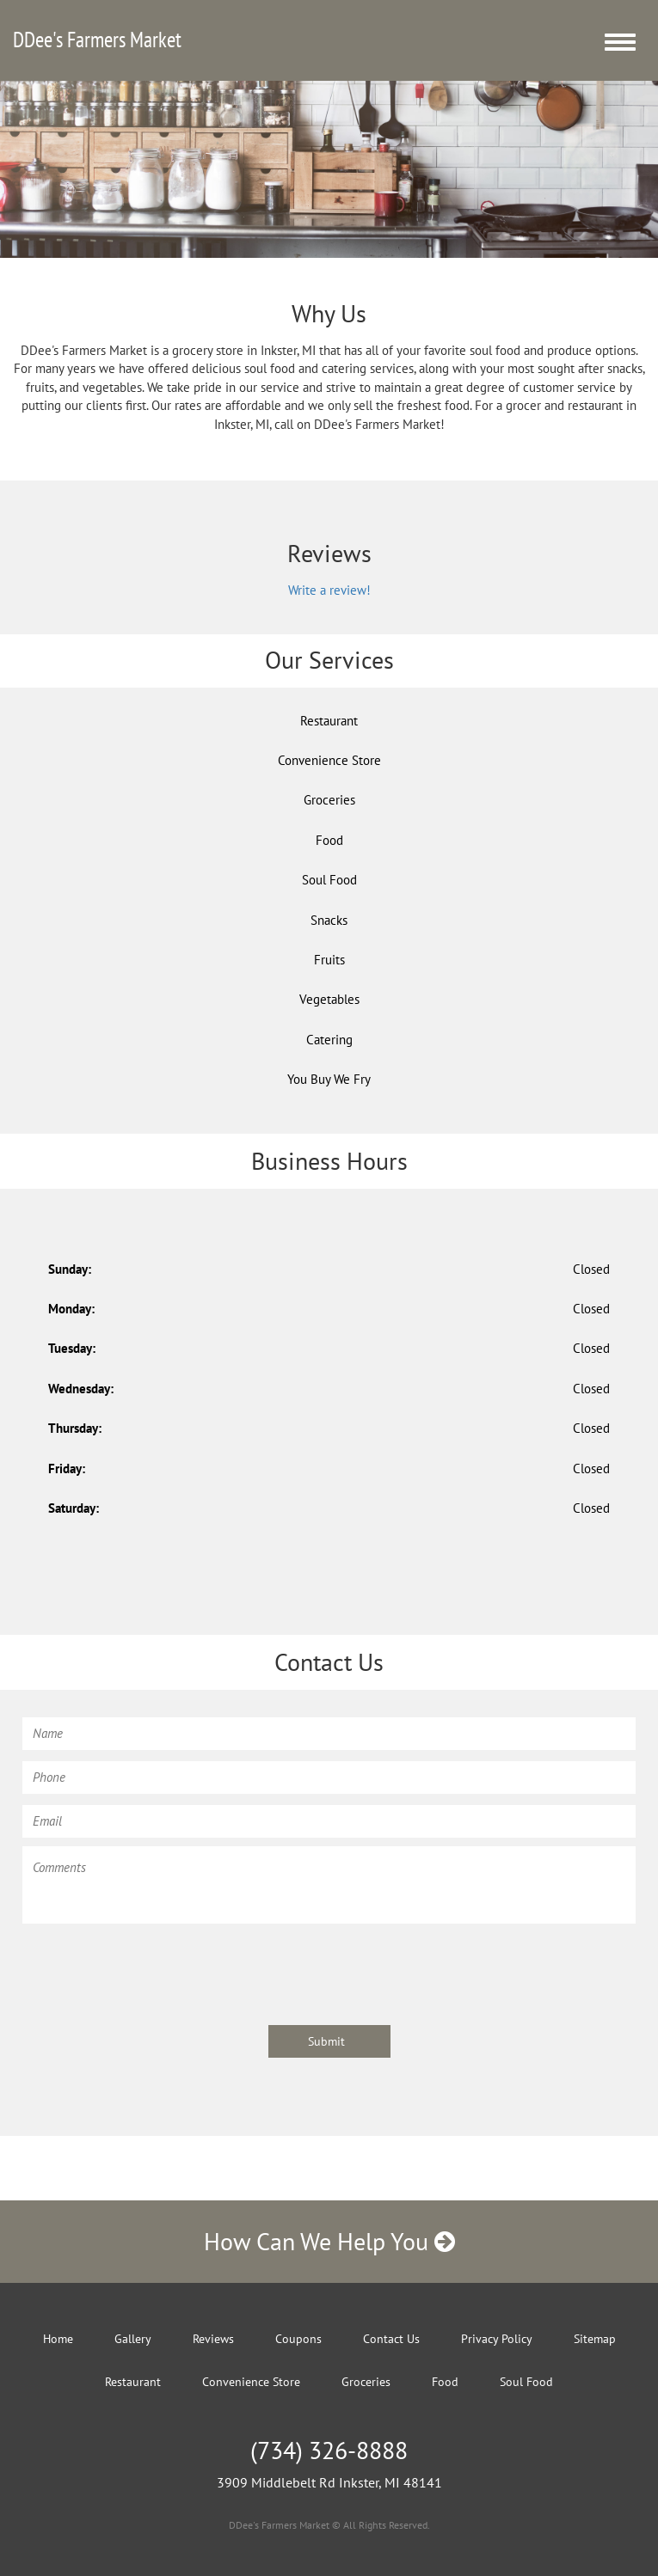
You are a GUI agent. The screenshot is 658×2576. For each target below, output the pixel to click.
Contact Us (391, 2339)
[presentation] (153, 1965)
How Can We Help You (329, 2241)
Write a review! (329, 590)
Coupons (298, 2339)
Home (58, 2339)
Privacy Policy (496, 2339)
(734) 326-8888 (329, 2450)
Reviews (213, 2339)
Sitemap (595, 2339)
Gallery (132, 2339)
